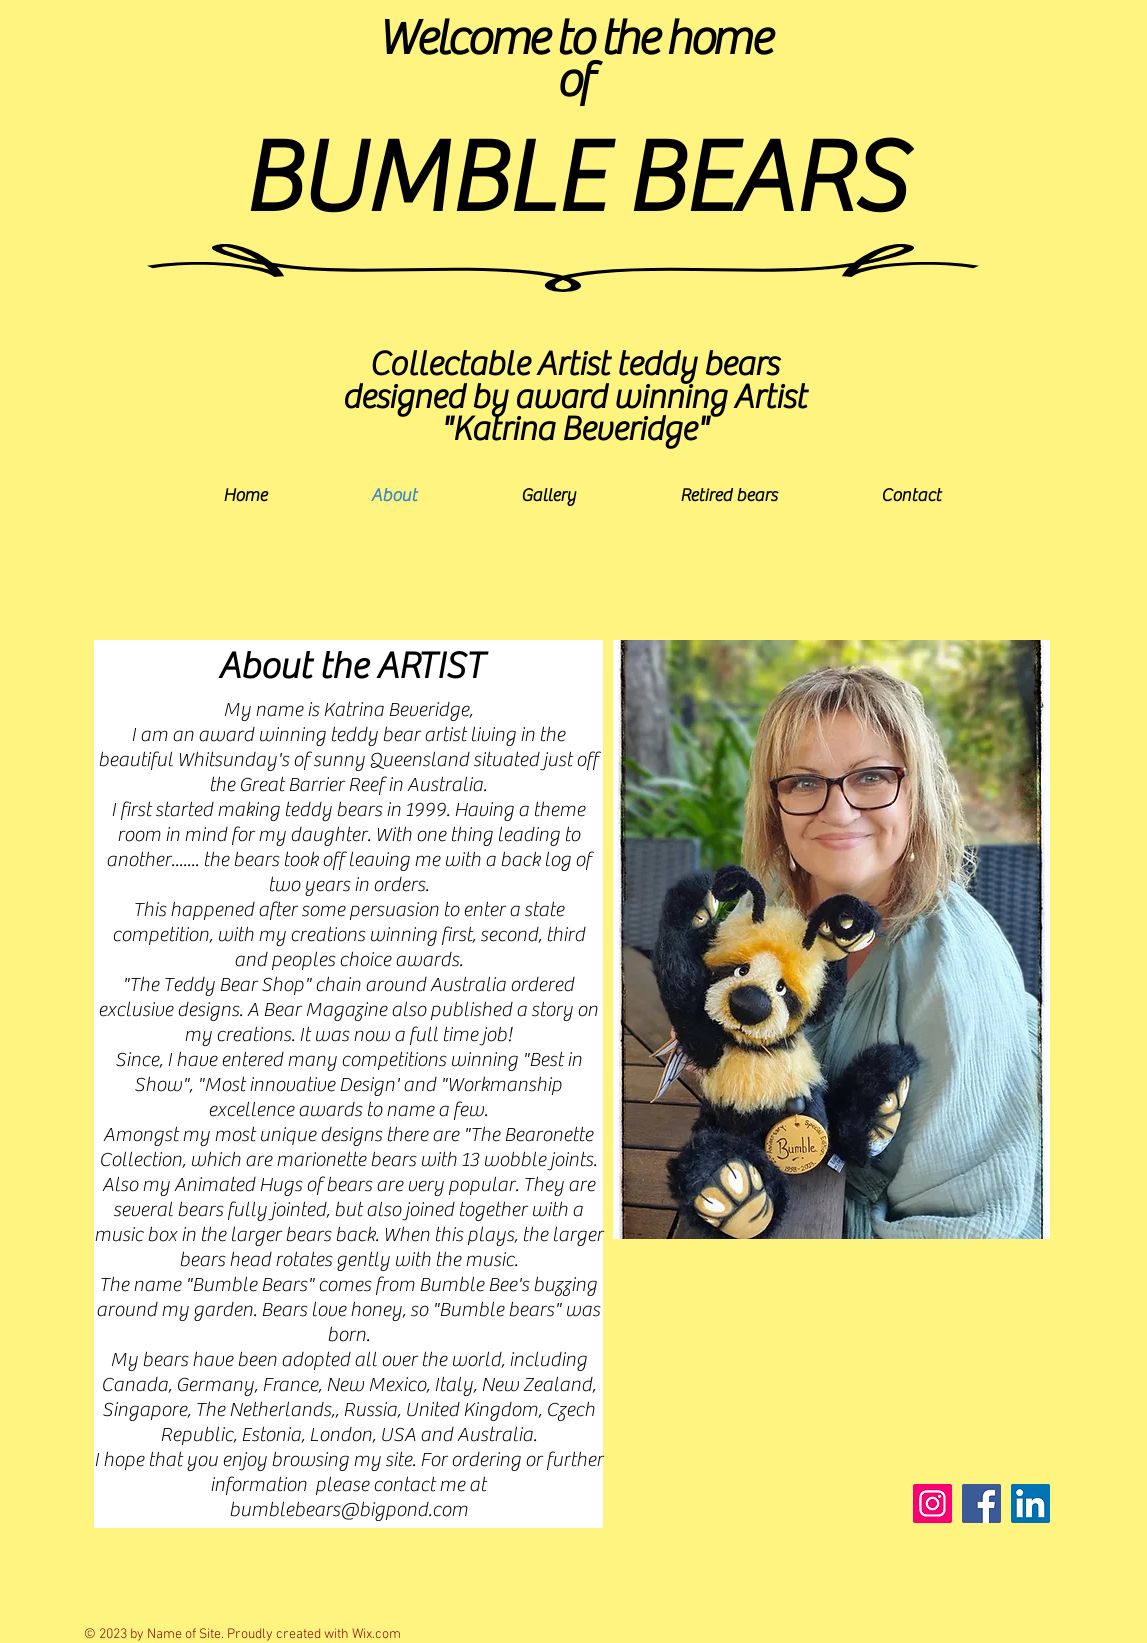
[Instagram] (932, 1503)
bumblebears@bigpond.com (348, 1509)
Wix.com (376, 1634)
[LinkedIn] (1030, 1503)
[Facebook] (981, 1503)
